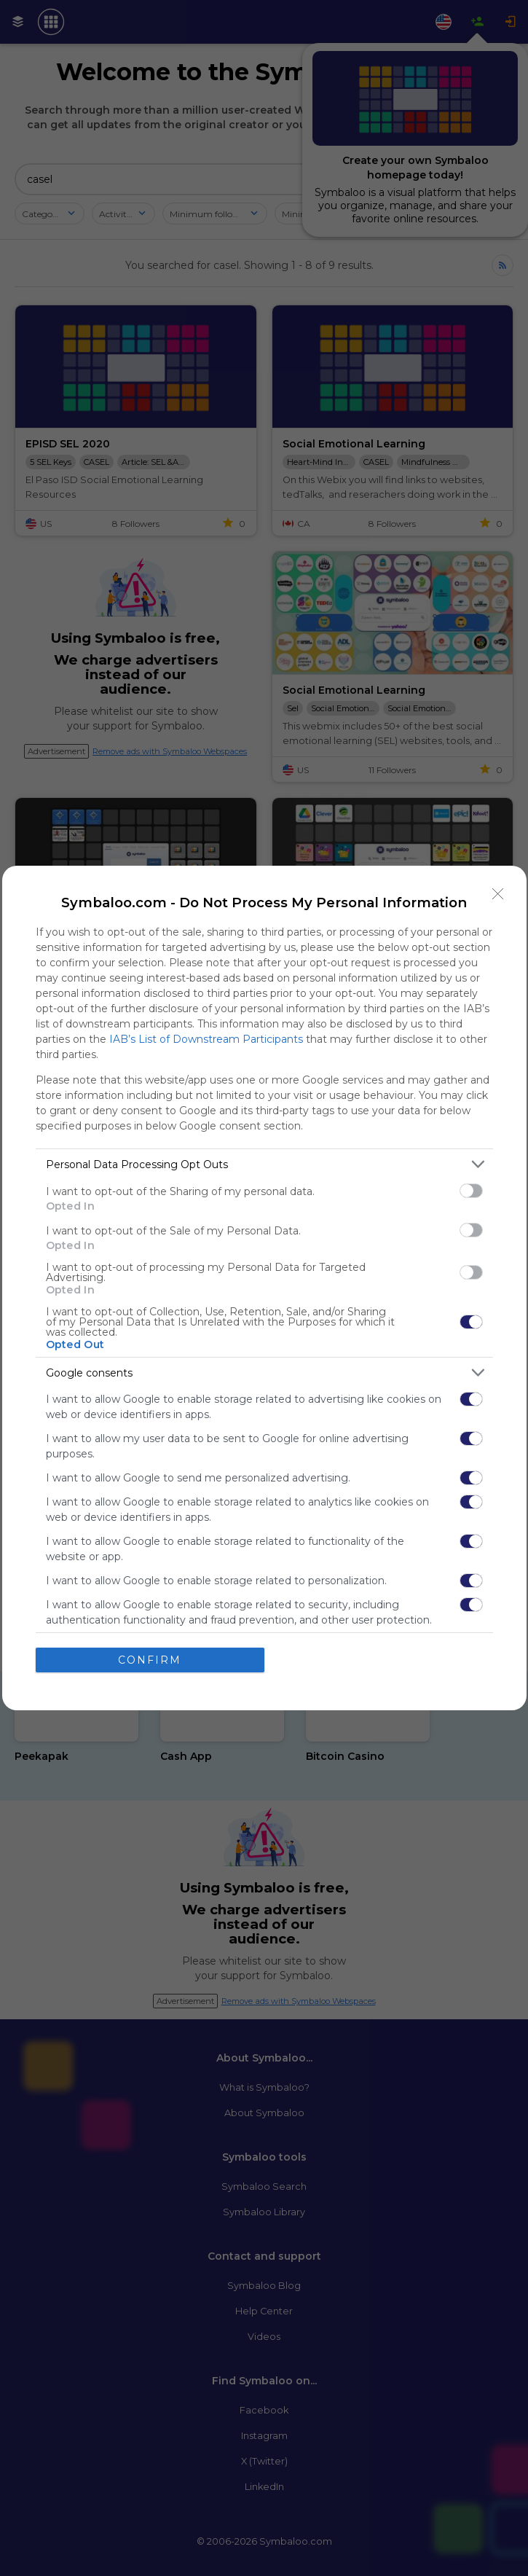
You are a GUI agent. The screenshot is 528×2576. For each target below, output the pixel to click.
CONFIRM (149, 1660)
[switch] (471, 1190)
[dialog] (264, 1288)
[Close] (498, 894)
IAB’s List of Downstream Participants (206, 1039)
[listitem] (264, 1164)
